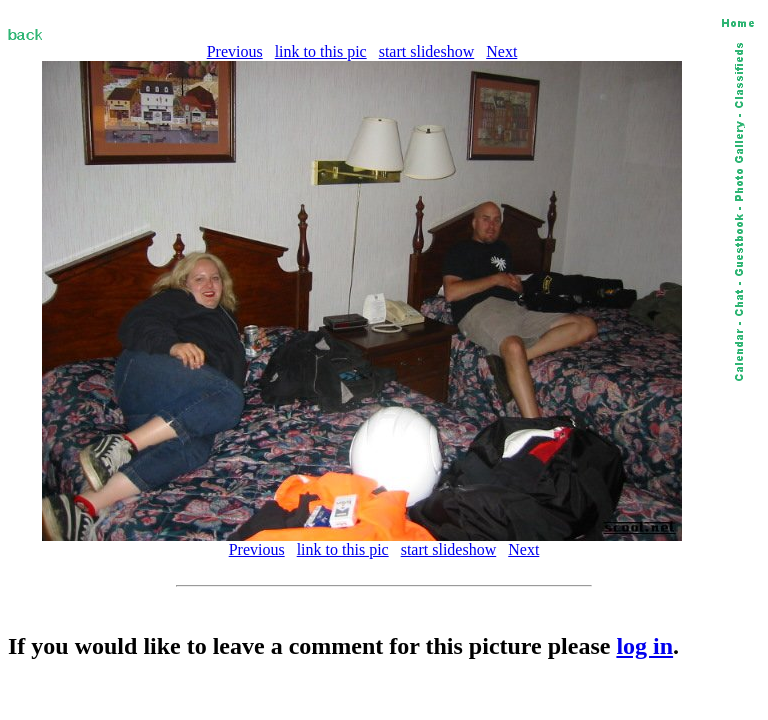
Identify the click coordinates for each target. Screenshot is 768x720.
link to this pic (321, 51)
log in (644, 646)
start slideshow (427, 51)
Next (501, 51)
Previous (235, 51)
